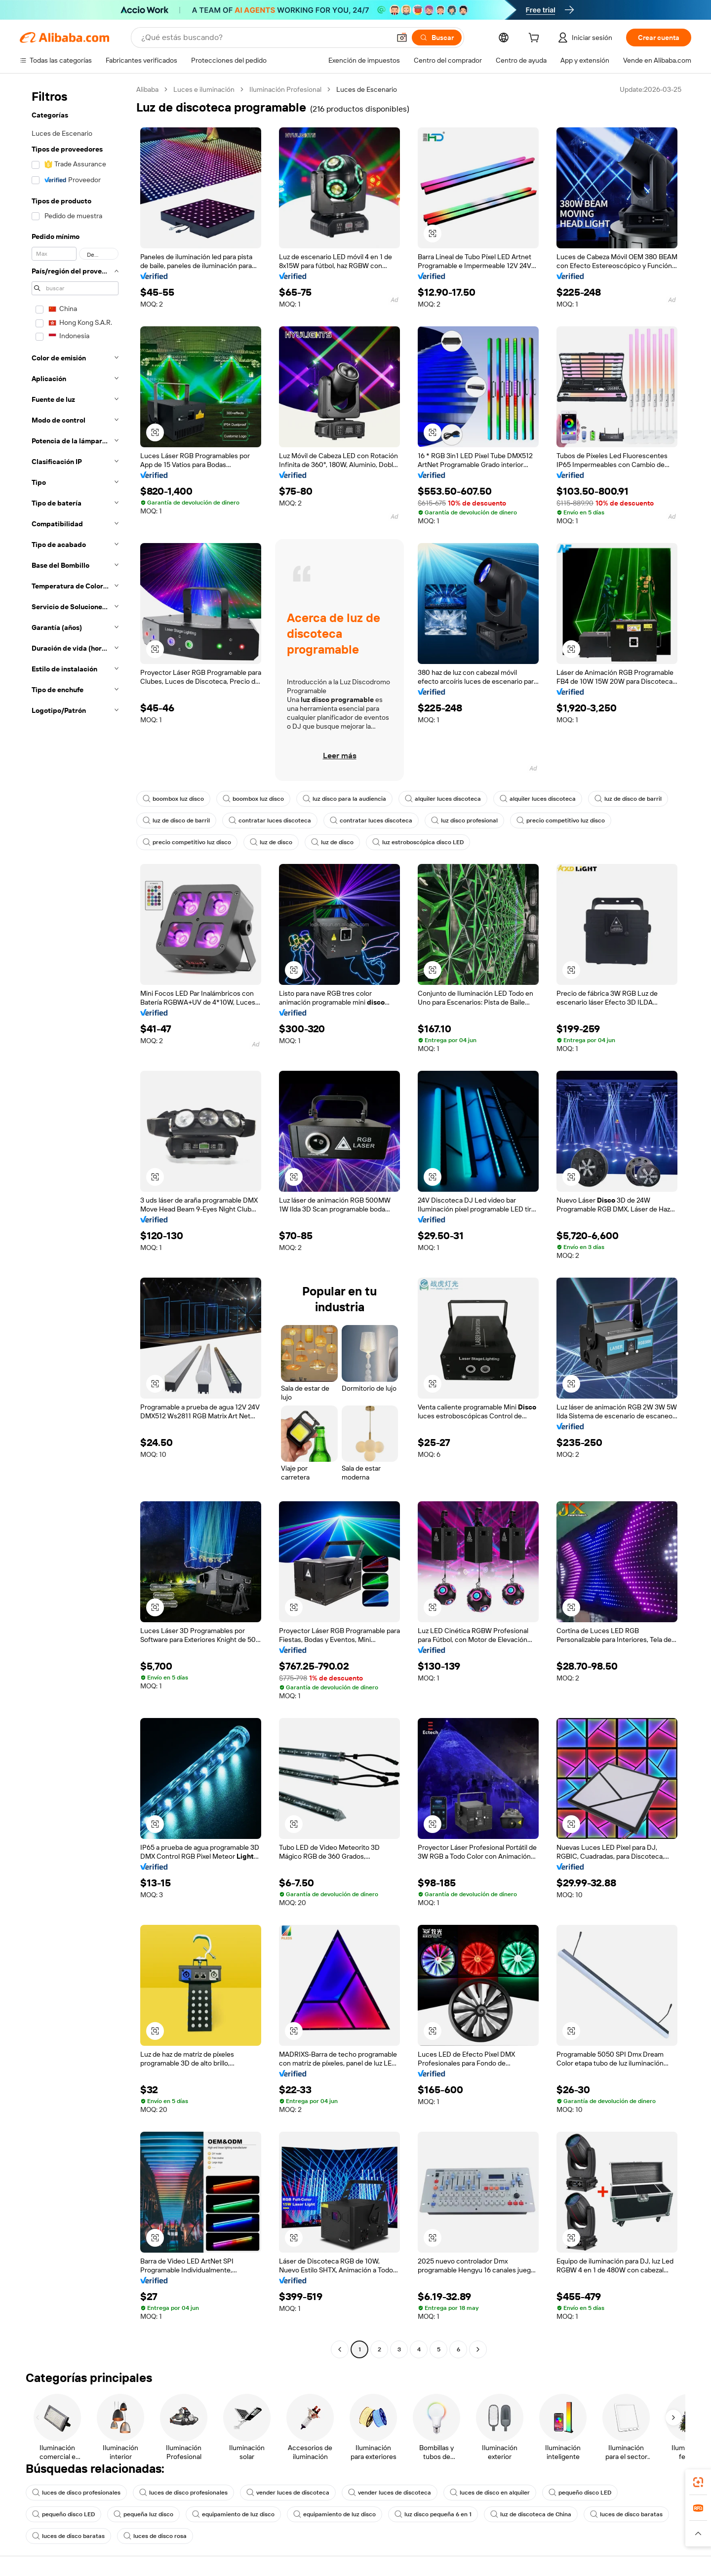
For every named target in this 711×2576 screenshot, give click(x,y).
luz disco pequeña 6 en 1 (433, 2514)
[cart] (535, 39)
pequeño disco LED (580, 2493)
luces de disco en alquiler (490, 2493)
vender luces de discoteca (287, 2493)
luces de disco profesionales (76, 2493)
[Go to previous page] (340, 2349)
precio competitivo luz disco (560, 820)
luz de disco (271, 842)
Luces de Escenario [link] (366, 89)
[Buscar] (437, 37)
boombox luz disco (173, 799)
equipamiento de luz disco (233, 2514)
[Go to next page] (478, 2349)
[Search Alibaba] (264, 37)
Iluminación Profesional (285, 89)
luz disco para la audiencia (344, 799)
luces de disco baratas (626, 2514)
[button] (402, 37)
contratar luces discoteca (270, 820)
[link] (698, 2482)
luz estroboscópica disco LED (418, 842)
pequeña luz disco (143, 2514)
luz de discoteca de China (530, 2514)
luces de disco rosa (155, 2536)
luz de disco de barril (628, 799)
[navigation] (75, 1220)
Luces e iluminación (204, 89)
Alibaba (147, 89)
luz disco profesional (464, 820)
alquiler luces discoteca (443, 799)
